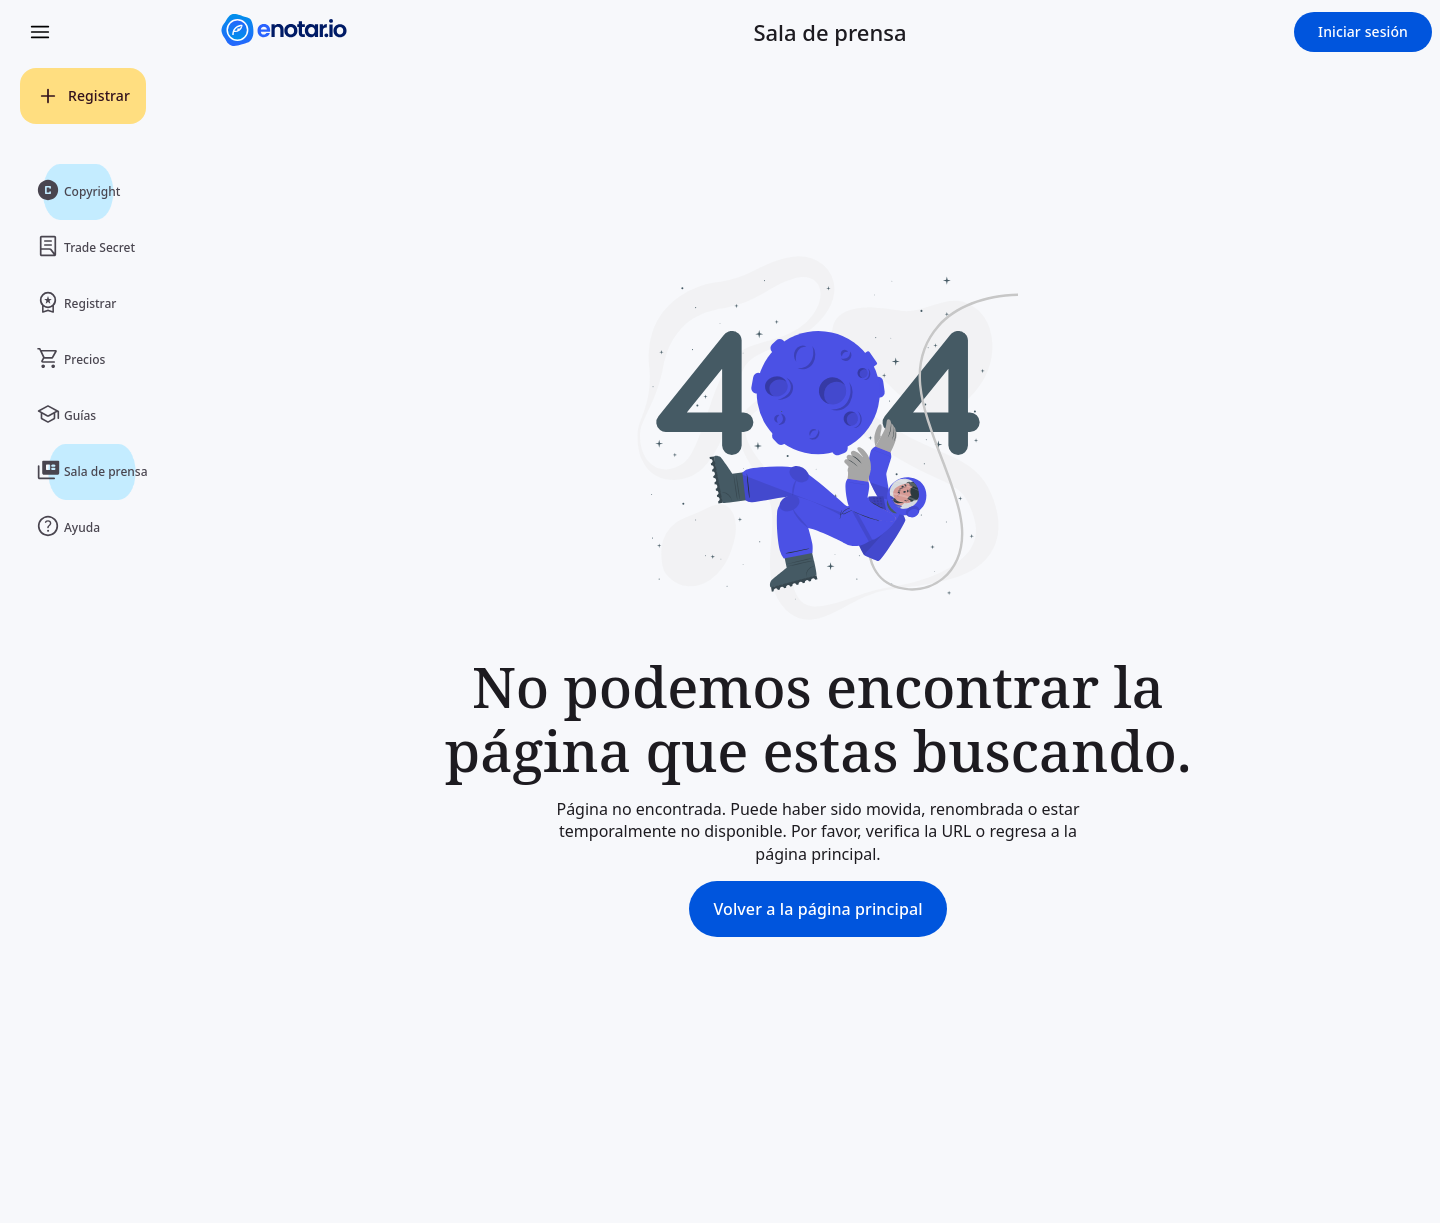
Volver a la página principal (817, 909)
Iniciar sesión (1363, 31)
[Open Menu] (40, 32)
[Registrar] (83, 96)
